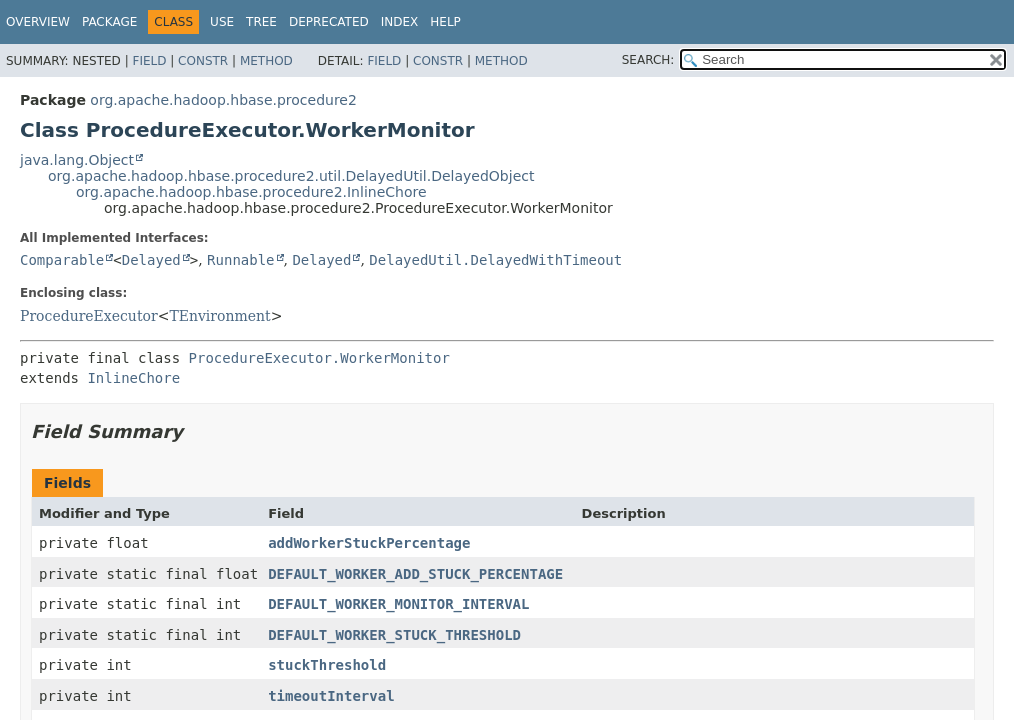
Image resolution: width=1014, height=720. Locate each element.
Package (109, 22)
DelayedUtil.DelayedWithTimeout (495, 260)
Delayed (151, 260)
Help (445, 22)
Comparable (62, 260)
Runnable (240, 260)
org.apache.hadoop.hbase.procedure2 (223, 100)
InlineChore (133, 378)
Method (266, 61)
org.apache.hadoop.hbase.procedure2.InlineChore (251, 192)
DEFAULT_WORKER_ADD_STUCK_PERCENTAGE (415, 574)
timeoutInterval (331, 696)
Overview (38, 22)
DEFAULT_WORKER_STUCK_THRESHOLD (394, 635)
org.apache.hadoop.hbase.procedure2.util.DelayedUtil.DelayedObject (291, 176)
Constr (203, 61)
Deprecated (329, 22)
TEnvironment (219, 316)
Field (149, 61)
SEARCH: (648, 60)
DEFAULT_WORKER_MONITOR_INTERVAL (398, 604)
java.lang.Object (77, 160)
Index (400, 22)
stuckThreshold (327, 665)
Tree (261, 22)
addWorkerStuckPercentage (369, 543)
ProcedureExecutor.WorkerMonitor (319, 358)
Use (222, 22)
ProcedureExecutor (89, 316)
